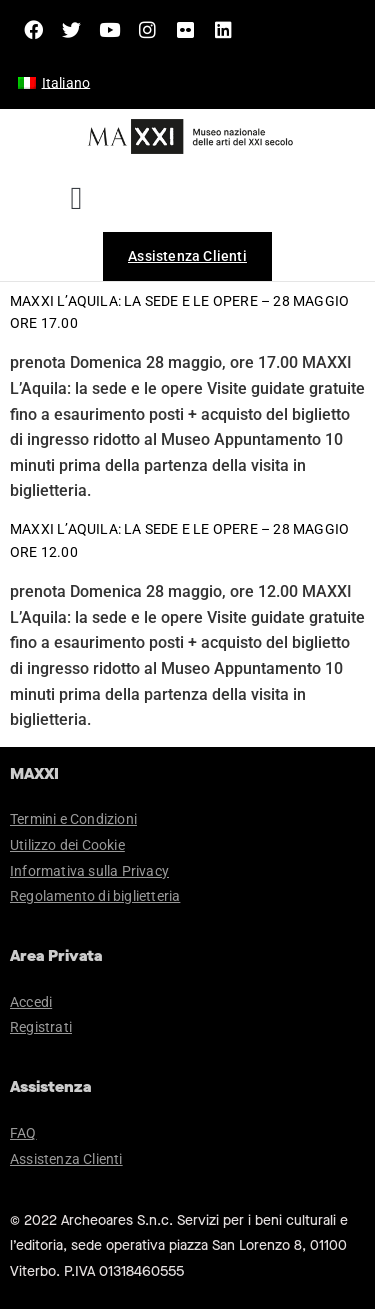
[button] (76, 198)
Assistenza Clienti (66, 1159)
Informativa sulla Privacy (89, 871)
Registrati (41, 1027)
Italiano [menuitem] (66, 83)
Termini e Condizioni (73, 819)
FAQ (23, 1133)
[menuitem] (54, 83)
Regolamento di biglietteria (95, 896)
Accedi (31, 1002)
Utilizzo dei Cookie (67, 845)
